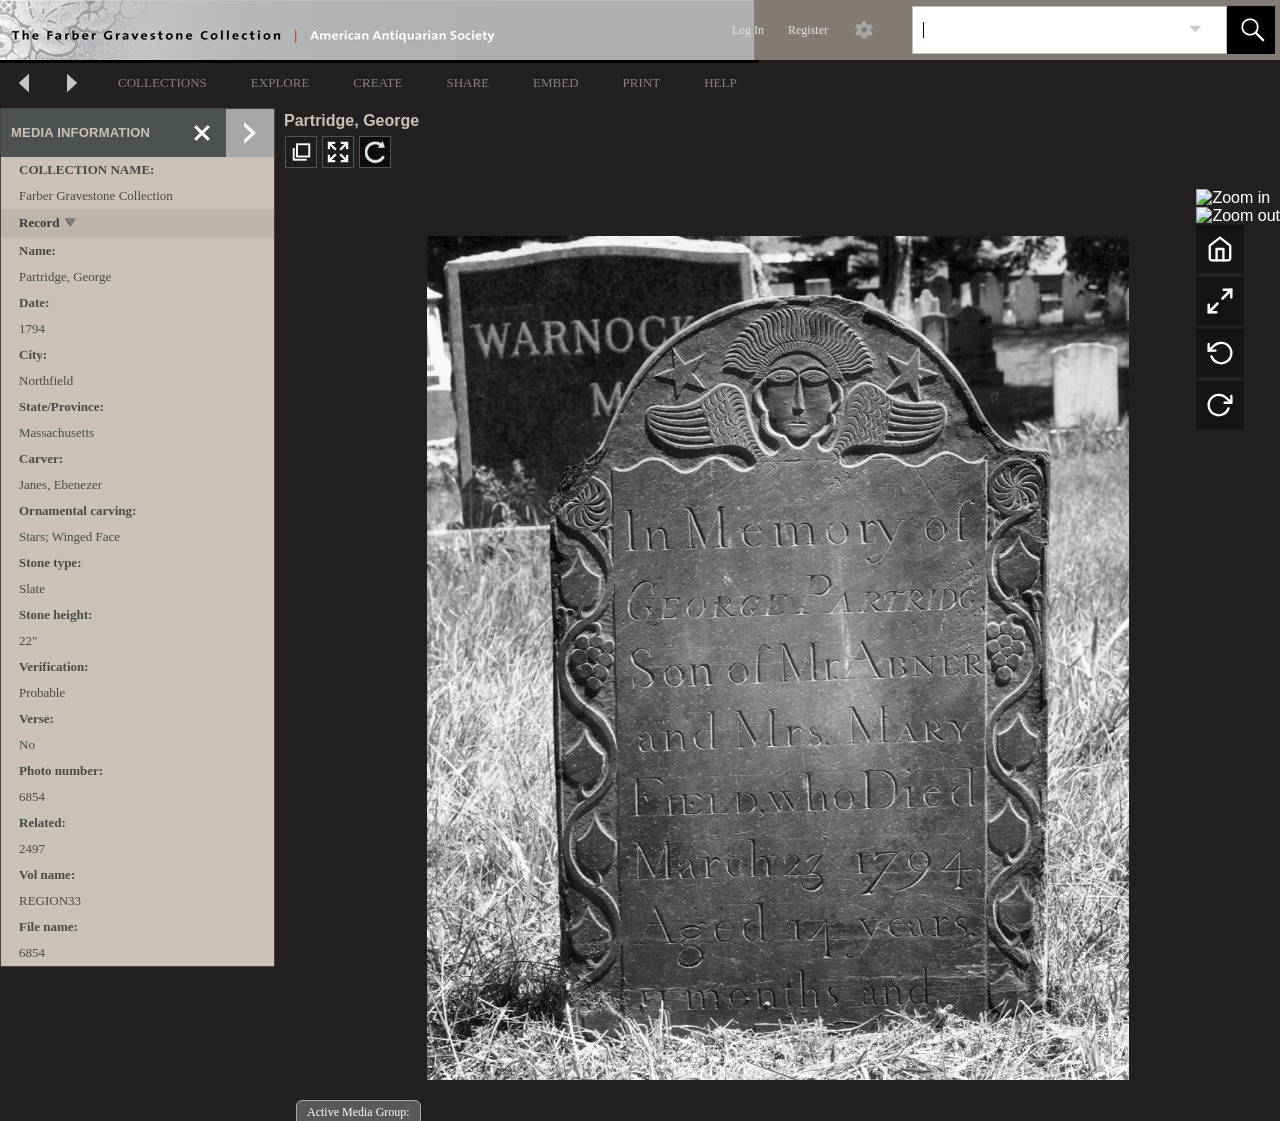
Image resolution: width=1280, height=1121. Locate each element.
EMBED (556, 82)
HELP (720, 82)
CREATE (377, 82)
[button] (1251, 30)
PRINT (642, 82)
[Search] (1046, 30)
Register (808, 30)
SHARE (467, 82)
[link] (1195, 29)
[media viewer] (777, 652)
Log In (748, 30)
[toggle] (71, 224)
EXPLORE (280, 82)
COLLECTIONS (162, 82)
